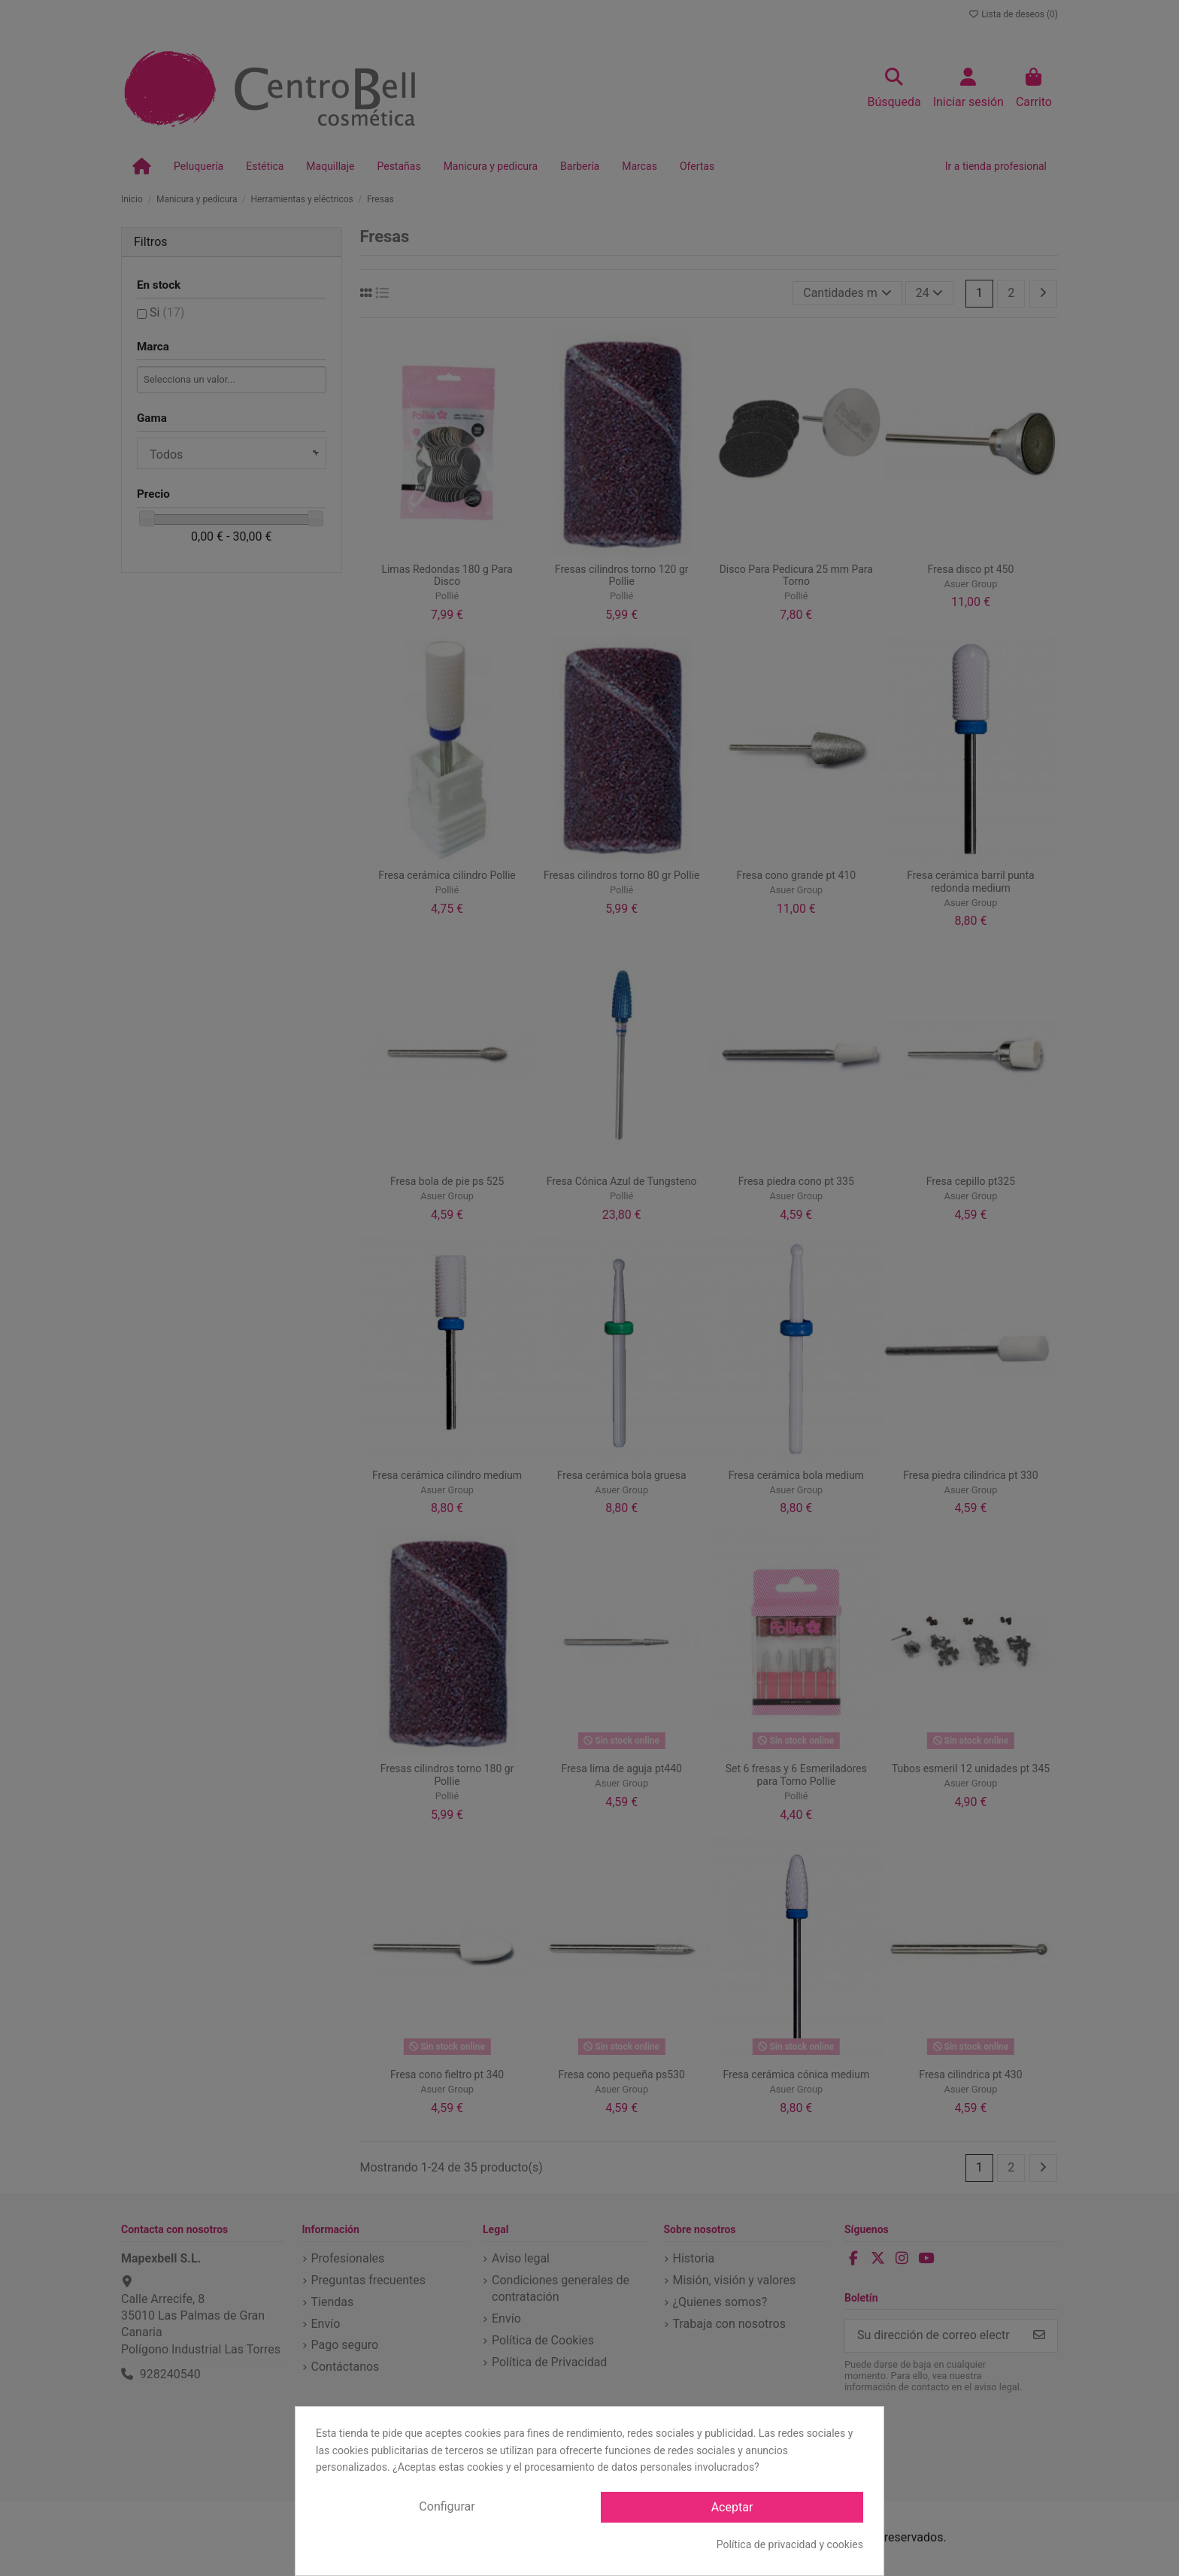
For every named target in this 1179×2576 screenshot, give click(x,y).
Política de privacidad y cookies (790, 2544)
